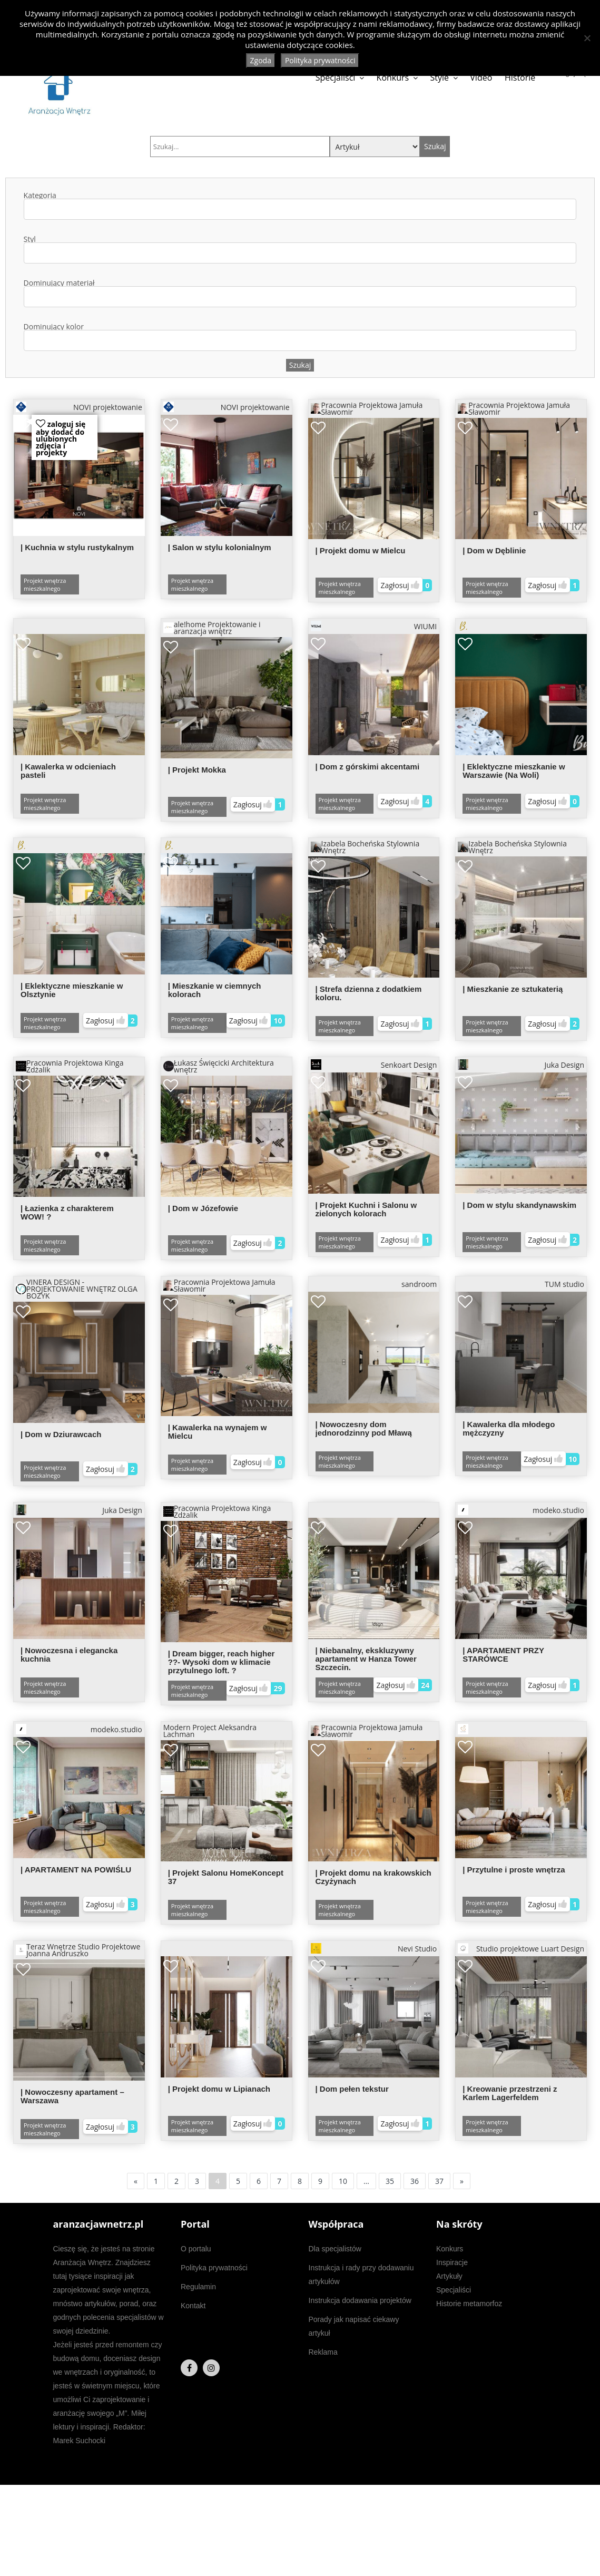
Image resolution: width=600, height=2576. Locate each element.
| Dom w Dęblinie (494, 550)
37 (439, 2181)
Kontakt (193, 2305)
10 (343, 2181)
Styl (300, 250)
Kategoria (300, 206)
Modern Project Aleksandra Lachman (210, 1731)
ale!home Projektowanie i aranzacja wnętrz (212, 628)
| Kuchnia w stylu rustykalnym (77, 547)
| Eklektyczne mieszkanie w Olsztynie (72, 990)
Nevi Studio (374, 1948)
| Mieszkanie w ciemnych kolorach (214, 990)
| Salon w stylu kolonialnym (219, 547)
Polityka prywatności (214, 2267)
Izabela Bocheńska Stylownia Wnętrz (365, 847)
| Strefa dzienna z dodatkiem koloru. (369, 993)
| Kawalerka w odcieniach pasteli (68, 770)
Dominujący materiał (300, 293)
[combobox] (300, 209)
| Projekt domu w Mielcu (361, 550)
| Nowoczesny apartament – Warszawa (72, 2096)
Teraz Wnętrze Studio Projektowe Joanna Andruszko (78, 1950)
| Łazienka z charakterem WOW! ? (67, 1212)
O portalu (196, 2249)
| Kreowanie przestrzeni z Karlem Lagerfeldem (510, 2093)
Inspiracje (452, 2262)
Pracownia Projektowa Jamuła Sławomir (367, 408)
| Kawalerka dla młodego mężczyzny (509, 1428)
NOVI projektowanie (79, 407)
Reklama (323, 2352)
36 (414, 2181)
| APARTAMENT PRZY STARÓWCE (503, 1654)
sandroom (419, 1284)
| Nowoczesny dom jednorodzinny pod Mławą (364, 1428)
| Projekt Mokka (197, 769)
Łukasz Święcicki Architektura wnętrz (218, 1066)
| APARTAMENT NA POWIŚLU (76, 1869)
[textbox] (32, 209)
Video (481, 77)
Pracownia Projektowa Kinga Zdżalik (70, 1066)
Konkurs (393, 77)
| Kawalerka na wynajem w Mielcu (217, 1431)
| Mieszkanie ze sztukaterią (513, 988)
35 (390, 2181)
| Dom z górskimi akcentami (368, 766)
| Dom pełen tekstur (352, 2088)
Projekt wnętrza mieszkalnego (45, 584)
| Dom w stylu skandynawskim (519, 1205)
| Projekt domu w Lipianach (219, 2088)
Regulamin (198, 2286)
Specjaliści (336, 77)
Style (439, 77)
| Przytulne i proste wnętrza (514, 1869)
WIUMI (374, 626)
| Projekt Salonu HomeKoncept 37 (225, 1877)
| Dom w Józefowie (203, 1208)
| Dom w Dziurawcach (61, 1434)
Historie (520, 77)
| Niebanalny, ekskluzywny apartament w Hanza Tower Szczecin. (366, 1659)
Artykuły (449, 2276)
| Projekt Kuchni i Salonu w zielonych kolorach (366, 1209)
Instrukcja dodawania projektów (360, 2300)
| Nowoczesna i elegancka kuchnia (69, 1654)
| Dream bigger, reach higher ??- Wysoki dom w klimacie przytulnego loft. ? (221, 1662)
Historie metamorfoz (469, 2303)
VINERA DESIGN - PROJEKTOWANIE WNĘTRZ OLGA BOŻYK (76, 1289)
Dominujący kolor (300, 337)
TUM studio (564, 1284)
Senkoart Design (374, 1064)
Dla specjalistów (335, 2249)
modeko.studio (521, 1510)
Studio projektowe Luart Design (521, 1948)
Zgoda (260, 60)
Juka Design (521, 1064)
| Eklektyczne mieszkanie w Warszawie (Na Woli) (514, 770)
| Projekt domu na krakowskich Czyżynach (373, 1877)
